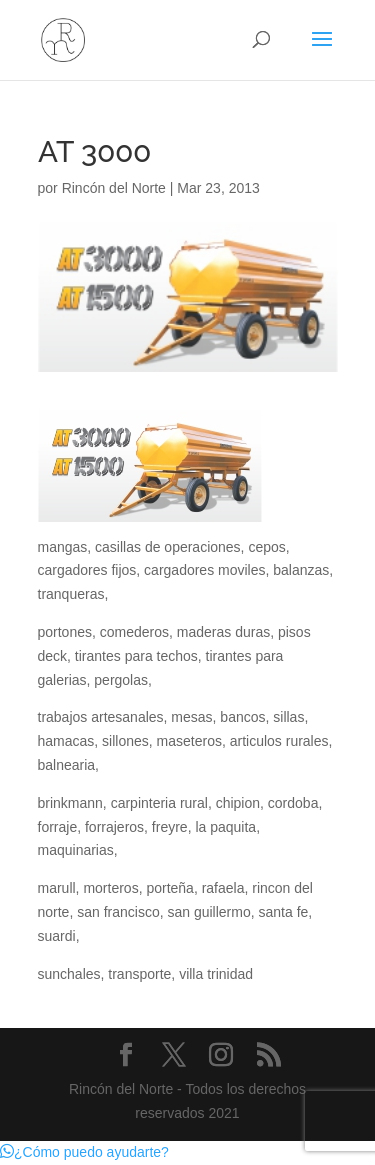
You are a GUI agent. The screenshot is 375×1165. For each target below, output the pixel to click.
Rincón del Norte (114, 188)
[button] (84, 1152)
